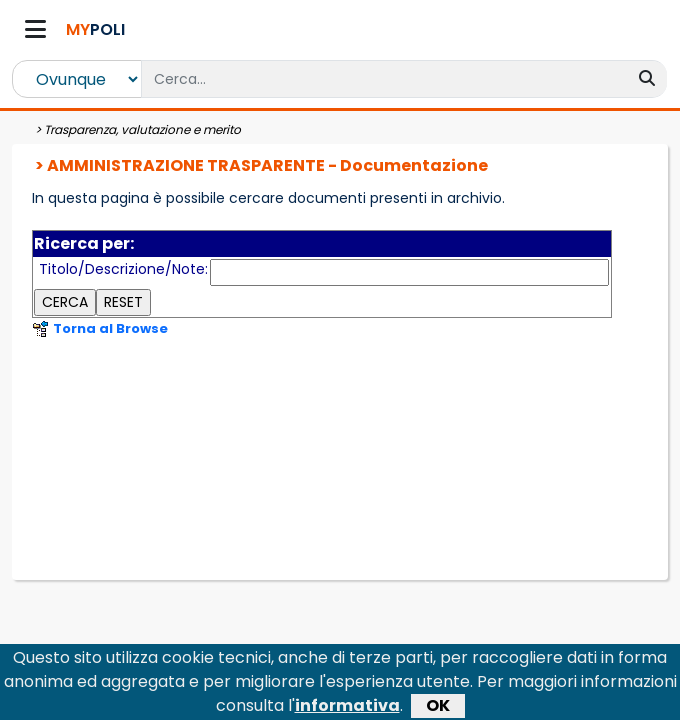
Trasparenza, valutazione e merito (142, 129)
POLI (95, 29)
